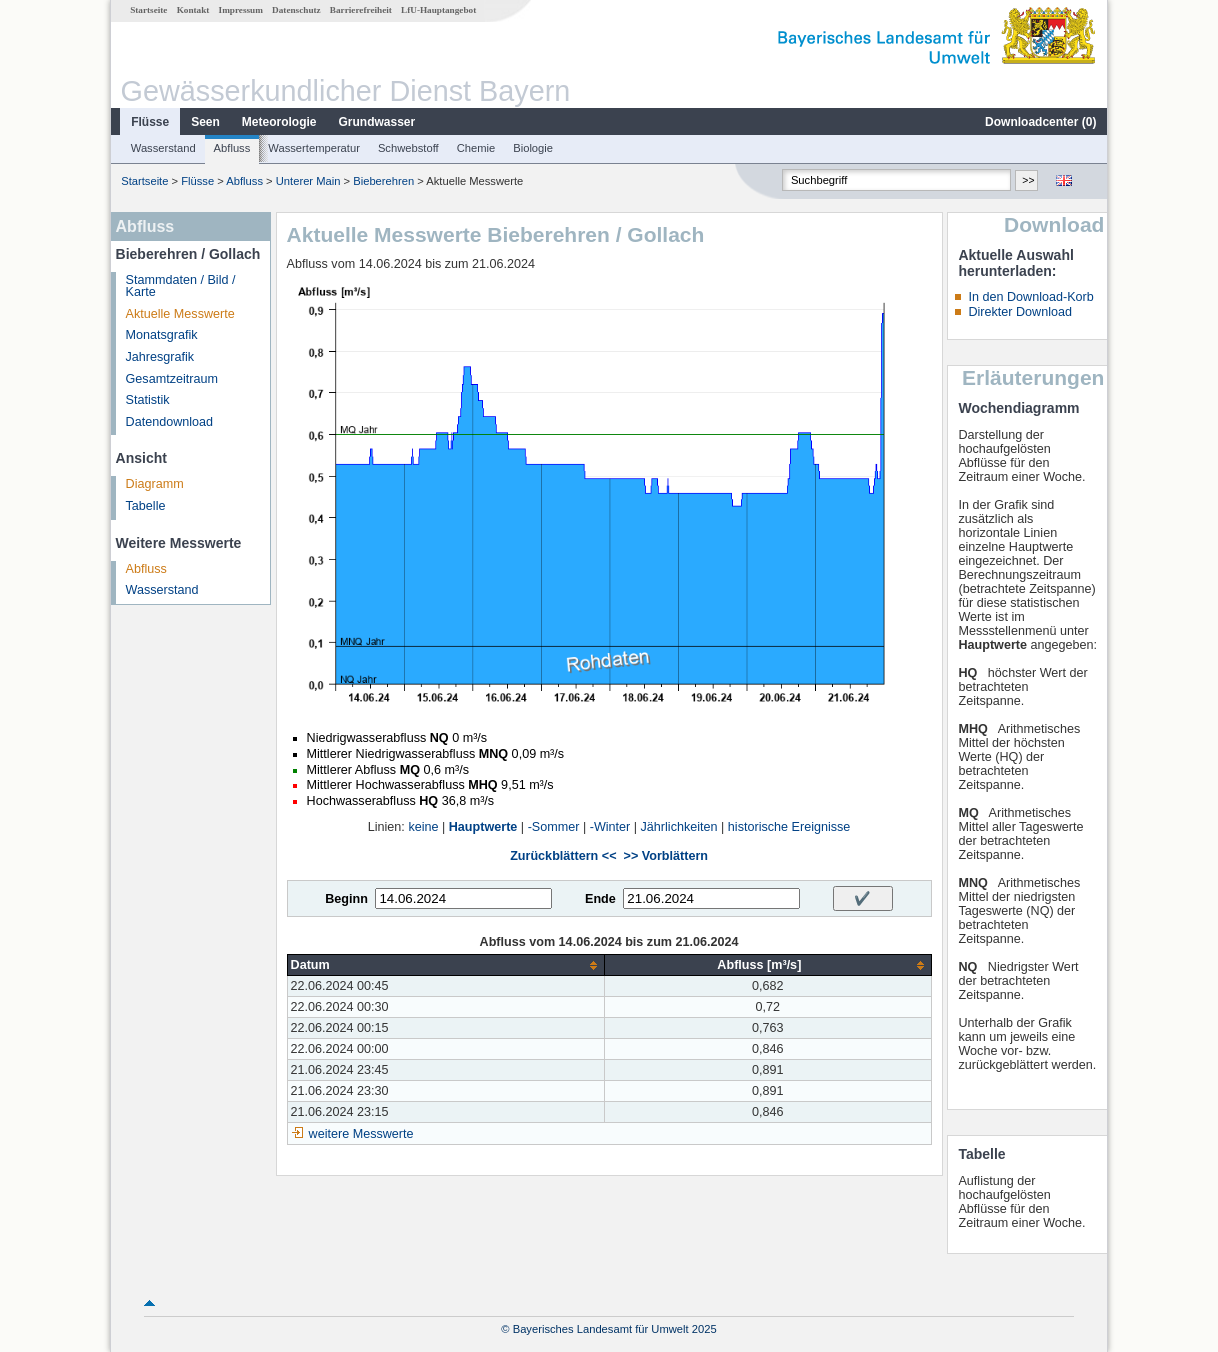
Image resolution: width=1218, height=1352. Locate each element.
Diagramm (155, 484)
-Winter (610, 827)
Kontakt (193, 10)
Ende (600, 899)
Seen (205, 122)
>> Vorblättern (666, 856)
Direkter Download (1020, 312)
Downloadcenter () (1040, 122)
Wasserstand (163, 148)
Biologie (533, 148)
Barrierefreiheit (361, 10)
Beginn (346, 899)
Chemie (476, 148)
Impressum (241, 10)
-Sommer (554, 827)
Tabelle (146, 506)
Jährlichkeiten (679, 827)
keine (423, 827)
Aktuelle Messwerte (180, 314)
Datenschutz (296, 10)
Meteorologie (279, 122)
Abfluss (232, 148)
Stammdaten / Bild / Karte (181, 286)
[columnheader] (446, 965)
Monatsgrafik (162, 335)
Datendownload (170, 422)
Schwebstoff (408, 148)
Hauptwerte (483, 827)
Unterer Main (308, 181)
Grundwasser (377, 122)
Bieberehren (383, 181)
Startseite (148, 10)
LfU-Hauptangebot (438, 10)
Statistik (148, 400)
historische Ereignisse (789, 827)
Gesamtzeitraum (172, 379)
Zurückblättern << (563, 856)
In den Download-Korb (1030, 297)
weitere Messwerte (361, 1134)
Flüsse (150, 122)
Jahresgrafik (160, 357)
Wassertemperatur (314, 148)
